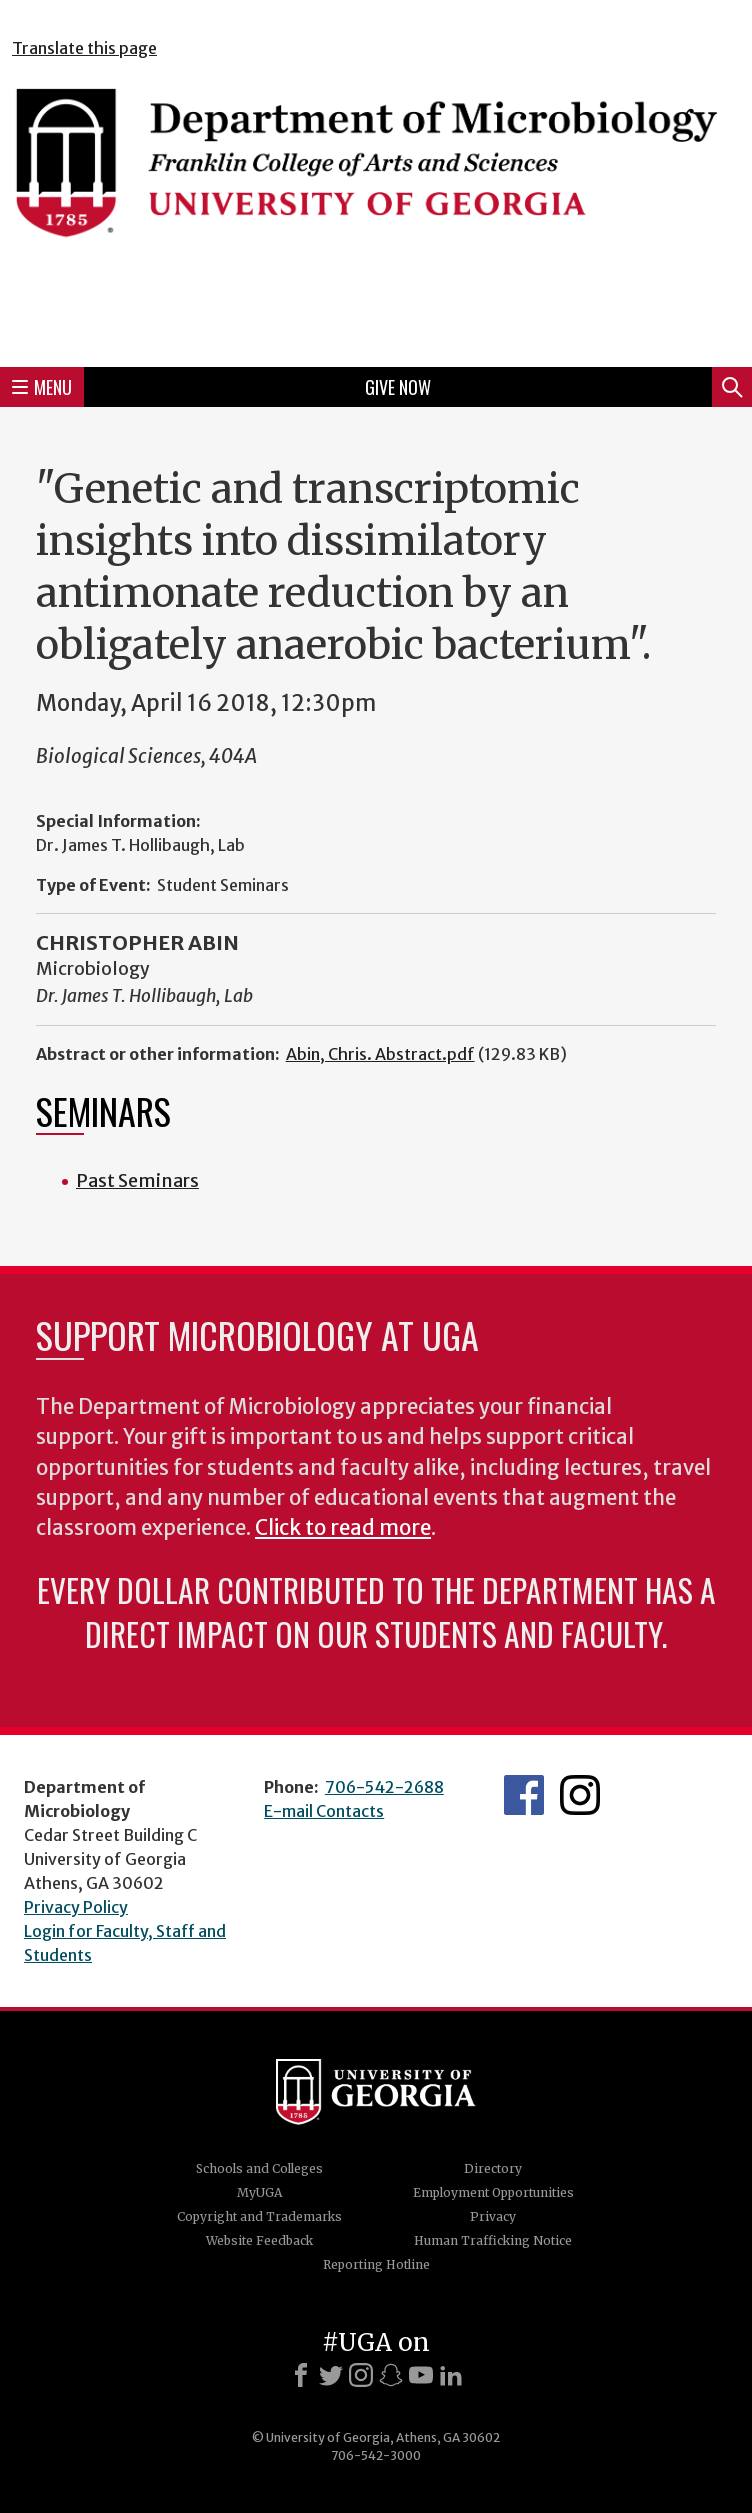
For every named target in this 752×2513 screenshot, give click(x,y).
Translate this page (84, 48)
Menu (42, 387)
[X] (331, 2375)
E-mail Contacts (324, 1811)
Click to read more (343, 1528)
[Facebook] (301, 2375)
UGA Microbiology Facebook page (524, 1795)
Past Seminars (137, 1180)
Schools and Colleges (259, 2168)
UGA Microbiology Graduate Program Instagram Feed (580, 1795)
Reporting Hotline (376, 2264)
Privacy (493, 2216)
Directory (493, 2168)
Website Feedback (259, 2240)
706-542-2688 (384, 1787)
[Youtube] (421, 2375)
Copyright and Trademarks (259, 2216)
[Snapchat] (391, 2375)
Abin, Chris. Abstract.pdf (380, 1054)
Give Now (398, 387)
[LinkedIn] (451, 2375)
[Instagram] (361, 2375)
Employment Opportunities (493, 2192)
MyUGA (259, 2192)
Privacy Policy (76, 1907)
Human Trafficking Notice (493, 2240)
